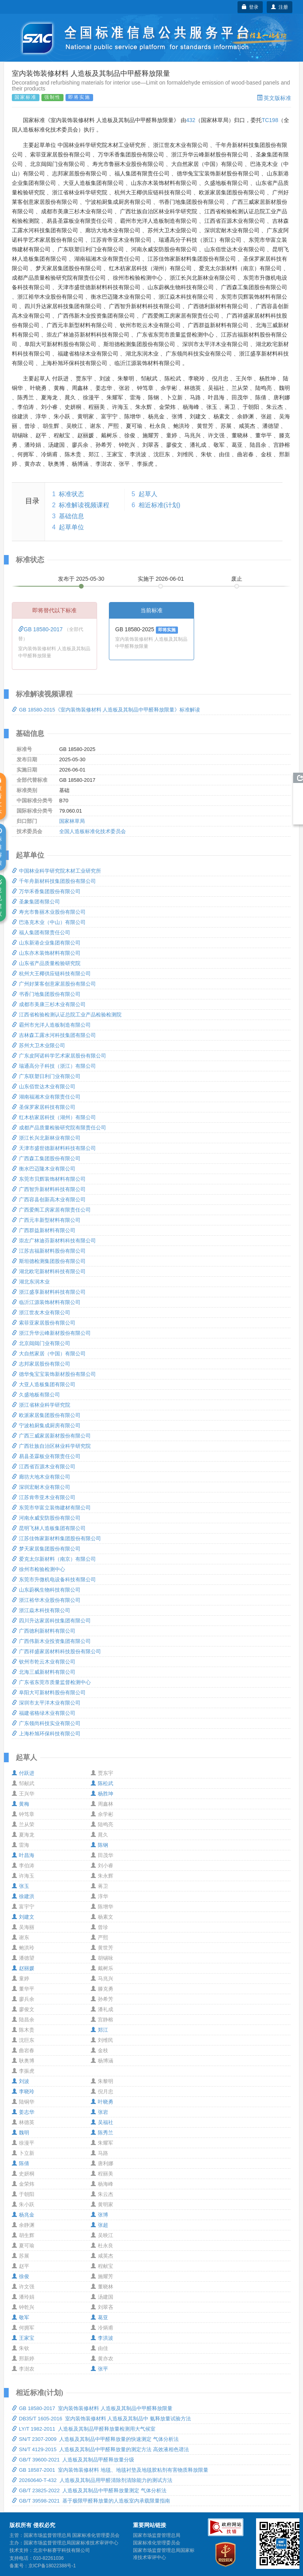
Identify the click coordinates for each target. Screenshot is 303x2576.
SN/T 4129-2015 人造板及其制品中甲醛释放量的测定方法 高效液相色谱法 (100, 2449)
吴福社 (102, 2122)
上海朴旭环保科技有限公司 (46, 1734)
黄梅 (20, 1804)
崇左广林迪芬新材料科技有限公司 (54, 1241)
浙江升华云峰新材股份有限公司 (51, 1333)
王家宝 (23, 2338)
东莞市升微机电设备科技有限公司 (54, 1579)
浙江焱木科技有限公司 (41, 1610)
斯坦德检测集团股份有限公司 (49, 1261)
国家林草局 (72, 821)
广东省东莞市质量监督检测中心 (51, 1682)
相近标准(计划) (159, 505)
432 (190, 120)
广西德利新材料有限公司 (43, 1631)
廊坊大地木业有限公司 (41, 1477)
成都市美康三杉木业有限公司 (49, 1004)
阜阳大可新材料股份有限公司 (49, 1692)
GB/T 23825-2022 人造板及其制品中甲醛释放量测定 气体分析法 (89, 2490)
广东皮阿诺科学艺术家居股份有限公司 (59, 1056)
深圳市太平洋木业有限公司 (46, 1703)
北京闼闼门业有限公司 (41, 1343)
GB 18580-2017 (41, 629)
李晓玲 (23, 2091)
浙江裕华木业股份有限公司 (46, 1600)
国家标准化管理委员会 (156, 2543)
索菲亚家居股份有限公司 (43, 1323)
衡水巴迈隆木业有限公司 (43, 1169)
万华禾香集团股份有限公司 (46, 891)
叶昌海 (23, 1855)
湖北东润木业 (31, 1282)
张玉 (20, 1886)
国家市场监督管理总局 (156, 2535)
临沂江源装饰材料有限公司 (46, 1302)
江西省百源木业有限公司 (43, 1467)
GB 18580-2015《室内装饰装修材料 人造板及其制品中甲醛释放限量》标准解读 (106, 710)
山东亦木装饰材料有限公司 (46, 953)
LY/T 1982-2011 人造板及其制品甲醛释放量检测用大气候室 (83, 2429)
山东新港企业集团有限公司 (46, 943)
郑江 (99, 2030)
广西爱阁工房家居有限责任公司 (51, 1210)
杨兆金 (23, 2215)
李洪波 (102, 2338)
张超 (99, 2225)
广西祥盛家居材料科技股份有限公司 (56, 1651)
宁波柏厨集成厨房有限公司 (46, 1425)
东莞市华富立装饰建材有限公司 (51, 1508)
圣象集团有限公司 (36, 902)
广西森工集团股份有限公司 (46, 1158)
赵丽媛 (23, 1968)
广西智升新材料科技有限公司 (49, 1189)
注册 (279, 7)
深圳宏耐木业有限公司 (41, 1487)
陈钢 (99, 1845)
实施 (161, 579)
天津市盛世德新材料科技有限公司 (54, 1148)
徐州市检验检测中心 (38, 1569)
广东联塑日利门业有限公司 (46, 1076)
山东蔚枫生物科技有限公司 (46, 1590)
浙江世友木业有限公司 (41, 1312)
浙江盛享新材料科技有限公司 (49, 1292)
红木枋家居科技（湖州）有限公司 (54, 1117)
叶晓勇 (102, 2102)
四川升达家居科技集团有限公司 (51, 1621)
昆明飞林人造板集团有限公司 (49, 1528)
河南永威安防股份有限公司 (46, 1518)
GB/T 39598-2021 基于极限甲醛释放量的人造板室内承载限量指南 (91, 2501)
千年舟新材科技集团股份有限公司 (54, 881)
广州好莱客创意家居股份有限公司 (54, 984)
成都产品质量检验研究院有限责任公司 (59, 1128)
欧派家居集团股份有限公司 (46, 1415)
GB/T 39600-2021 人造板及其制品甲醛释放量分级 (73, 2460)
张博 (99, 2215)
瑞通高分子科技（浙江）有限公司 (54, 1066)
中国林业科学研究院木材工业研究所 (56, 871)
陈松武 (102, 1783)
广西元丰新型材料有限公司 (46, 1220)
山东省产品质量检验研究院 (46, 963)
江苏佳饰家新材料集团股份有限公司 (56, 1538)
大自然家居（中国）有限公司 (49, 1354)
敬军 (20, 2317)
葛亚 (99, 2317)
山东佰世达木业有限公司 (43, 1086)
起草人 (147, 494)
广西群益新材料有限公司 (43, 1230)
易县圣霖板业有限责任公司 (46, 1456)
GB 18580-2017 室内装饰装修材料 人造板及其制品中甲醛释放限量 (92, 2408)
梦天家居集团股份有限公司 (46, 1549)
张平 (99, 2369)
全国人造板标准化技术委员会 (92, 831)
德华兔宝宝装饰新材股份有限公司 (54, 1374)
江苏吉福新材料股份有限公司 (49, 1251)
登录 (250, 7)
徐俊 (20, 2276)
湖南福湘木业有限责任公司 (46, 1097)
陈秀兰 (102, 2133)
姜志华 (23, 2112)
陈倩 (20, 2163)
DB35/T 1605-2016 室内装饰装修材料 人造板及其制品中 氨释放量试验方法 (101, 2419)
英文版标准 (274, 98)
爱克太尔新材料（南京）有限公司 (54, 1559)
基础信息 (71, 516)
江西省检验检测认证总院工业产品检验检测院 (67, 1015)
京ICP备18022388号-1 (52, 2565)
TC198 (270, 120)
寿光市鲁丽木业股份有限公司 (49, 912)
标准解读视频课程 (84, 505)
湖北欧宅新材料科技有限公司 (49, 1271)
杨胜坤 (102, 1794)
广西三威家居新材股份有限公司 (51, 1436)
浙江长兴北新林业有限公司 (46, 1138)
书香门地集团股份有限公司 (46, 994)
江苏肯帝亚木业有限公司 (43, 1497)
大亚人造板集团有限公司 (43, 1384)
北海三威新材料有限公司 (43, 1672)
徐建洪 (23, 1896)
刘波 (20, 2081)
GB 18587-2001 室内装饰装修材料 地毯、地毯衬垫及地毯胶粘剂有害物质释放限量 (110, 2470)
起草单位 (71, 527)
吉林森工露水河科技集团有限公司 (54, 1035)
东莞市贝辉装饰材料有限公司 (49, 1179)
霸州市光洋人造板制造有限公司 (51, 1025)
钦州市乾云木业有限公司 (43, 1662)
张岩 (99, 2112)
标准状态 (71, 494)
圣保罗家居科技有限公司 (43, 1107)
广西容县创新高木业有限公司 (49, 1199)
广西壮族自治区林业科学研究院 (51, 1446)
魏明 (20, 2133)
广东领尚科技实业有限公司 (46, 1723)
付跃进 (23, 1773)
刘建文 (23, 1917)
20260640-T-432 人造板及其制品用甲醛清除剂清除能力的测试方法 (92, 2480)
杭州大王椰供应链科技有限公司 (51, 974)
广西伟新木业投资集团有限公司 (51, 1641)
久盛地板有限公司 (36, 1395)
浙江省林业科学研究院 (41, 1405)
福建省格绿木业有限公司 (43, 1713)
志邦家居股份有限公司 (41, 1364)
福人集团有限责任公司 (41, 932)
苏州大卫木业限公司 (38, 1045)
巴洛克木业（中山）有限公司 (49, 922)
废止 (236, 579)
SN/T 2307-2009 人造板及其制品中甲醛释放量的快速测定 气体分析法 (95, 2439)
